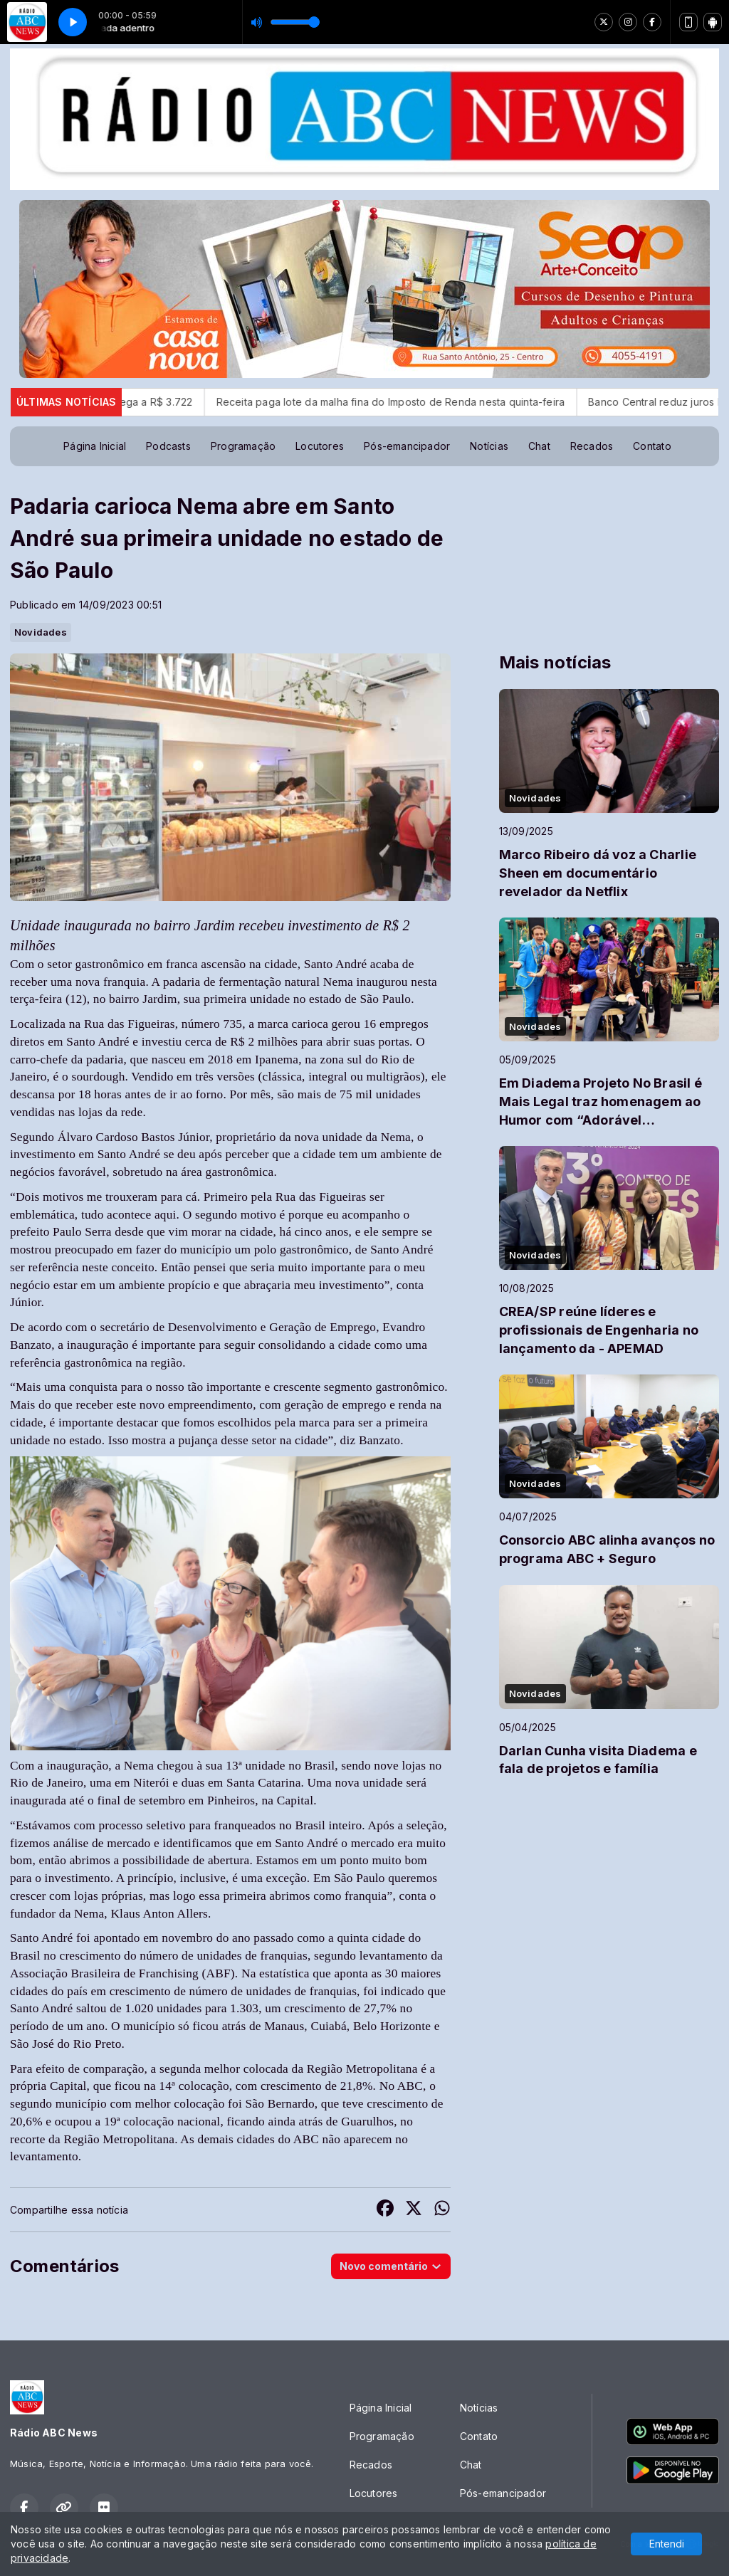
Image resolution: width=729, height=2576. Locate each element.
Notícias (489, 446)
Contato (652, 446)
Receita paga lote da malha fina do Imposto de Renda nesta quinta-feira (425, 402)
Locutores (319, 446)
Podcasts (168, 446)
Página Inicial (94, 446)
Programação (243, 446)
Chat (539, 446)
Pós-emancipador (407, 446)
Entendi (666, 2544)
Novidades (40, 632)
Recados (591, 446)
